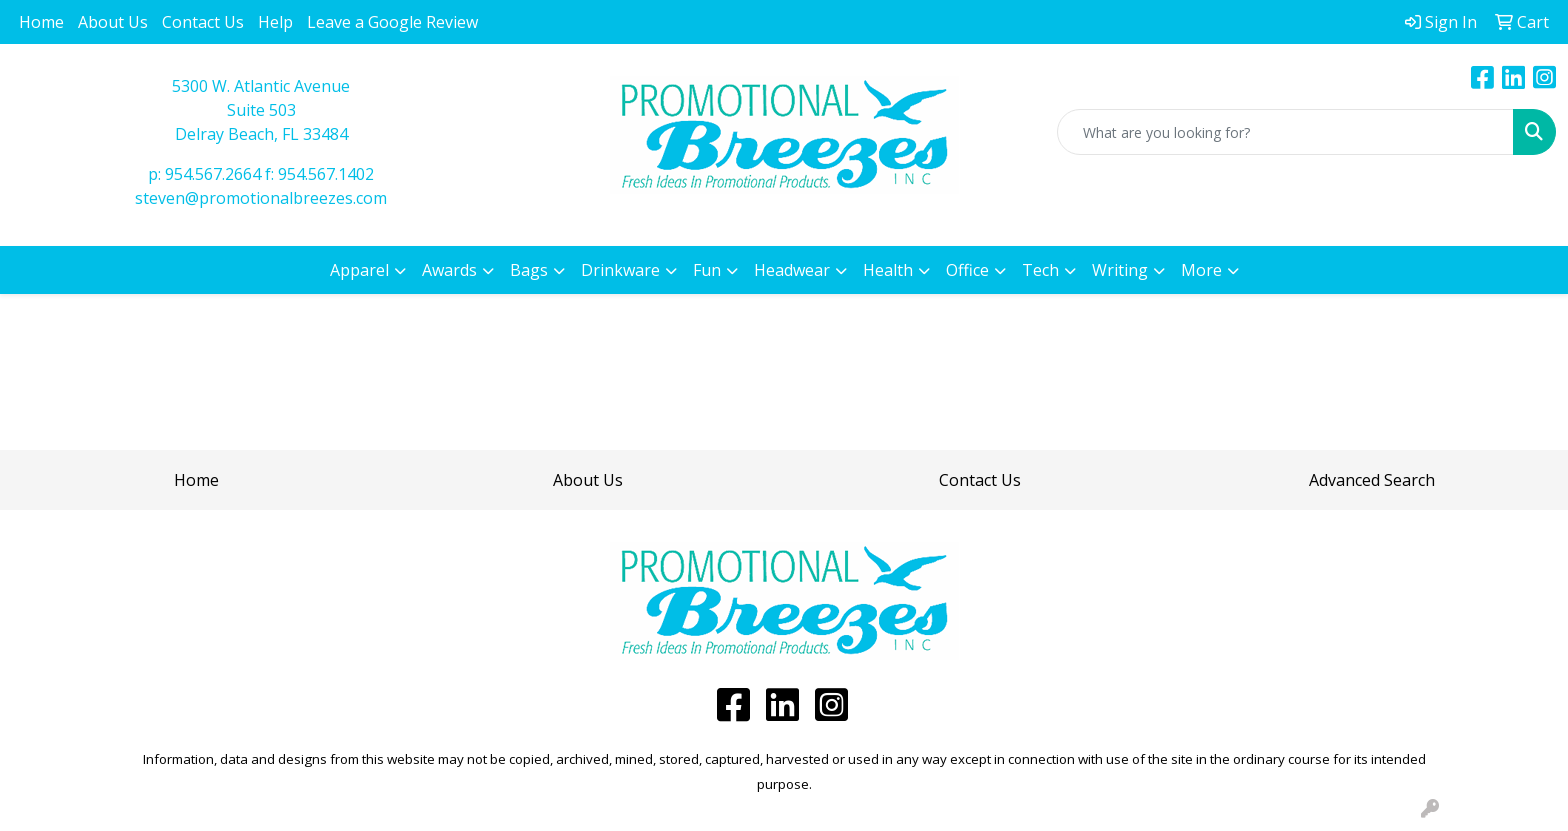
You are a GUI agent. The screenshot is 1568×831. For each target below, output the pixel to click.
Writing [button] (1120, 270)
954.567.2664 (213, 174)
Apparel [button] (359, 270)
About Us (113, 22)
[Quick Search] (1285, 132)
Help (275, 22)
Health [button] (888, 270)
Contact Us (203, 22)
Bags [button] (529, 270)
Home (41, 22)
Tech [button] (1040, 270)
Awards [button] (449, 270)
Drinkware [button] (620, 270)
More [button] (1201, 270)
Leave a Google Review (392, 22)
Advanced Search (1372, 480)
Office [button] (967, 270)
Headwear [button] (792, 270)
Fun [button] (707, 270)
